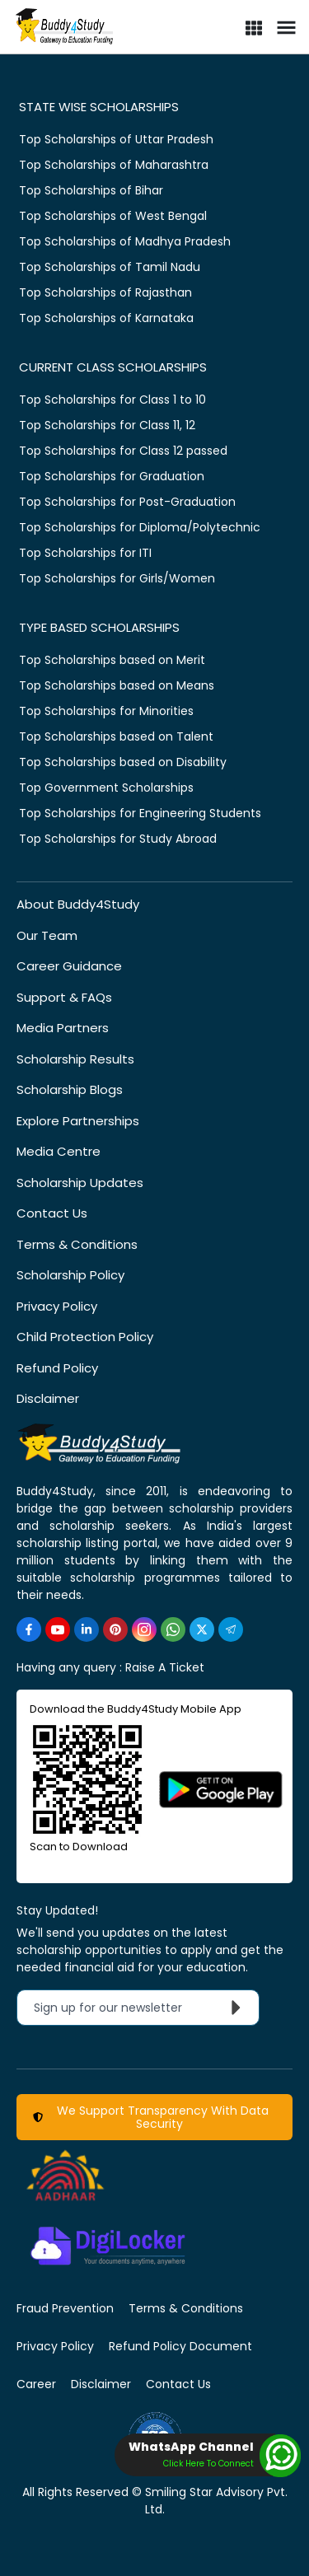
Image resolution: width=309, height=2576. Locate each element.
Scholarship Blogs (69, 1089)
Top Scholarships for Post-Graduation (127, 501)
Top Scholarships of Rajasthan (105, 292)
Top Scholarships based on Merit (112, 660)
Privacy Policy (56, 1306)
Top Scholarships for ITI (85, 553)
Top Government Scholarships (106, 787)
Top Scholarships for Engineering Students (140, 813)
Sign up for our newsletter (141, 2007)
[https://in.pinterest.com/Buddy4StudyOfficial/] (115, 1629)
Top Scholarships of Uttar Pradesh (116, 139)
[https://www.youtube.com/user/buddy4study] (57, 1629)
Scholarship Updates (79, 1182)
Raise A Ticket (164, 1667)
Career (36, 2384)
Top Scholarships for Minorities (106, 711)
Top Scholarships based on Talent (116, 736)
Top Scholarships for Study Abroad (118, 838)
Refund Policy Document (180, 2346)
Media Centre (58, 1151)
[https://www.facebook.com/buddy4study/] (29, 1629)
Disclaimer (47, 1398)
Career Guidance (69, 966)
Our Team (46, 935)
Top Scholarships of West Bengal (113, 216)
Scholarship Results (75, 1059)
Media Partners (62, 1027)
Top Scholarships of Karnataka (106, 318)
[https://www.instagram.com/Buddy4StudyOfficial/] (144, 1629)
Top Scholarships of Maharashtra (113, 165)
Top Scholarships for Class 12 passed (123, 450)
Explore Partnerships (77, 1120)
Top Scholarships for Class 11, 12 (107, 425)
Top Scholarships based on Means (116, 685)
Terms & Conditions (77, 1244)
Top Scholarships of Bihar (91, 190)
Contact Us (51, 1213)
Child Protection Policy (84, 1336)
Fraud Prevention (65, 2308)
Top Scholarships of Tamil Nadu (109, 267)
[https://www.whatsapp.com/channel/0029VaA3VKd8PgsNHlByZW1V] (173, 1629)
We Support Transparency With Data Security (151, 2117)
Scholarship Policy (70, 1274)
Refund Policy (57, 1368)
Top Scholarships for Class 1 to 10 (112, 399)
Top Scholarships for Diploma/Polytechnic (139, 527)
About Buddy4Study (77, 904)
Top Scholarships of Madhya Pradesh (125, 241)
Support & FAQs (64, 997)
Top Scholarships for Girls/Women (117, 578)
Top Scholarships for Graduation (111, 476)
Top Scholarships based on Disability (123, 762)
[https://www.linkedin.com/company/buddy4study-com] (86, 1629)
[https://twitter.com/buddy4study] (202, 1629)
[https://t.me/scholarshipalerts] (230, 1629)
